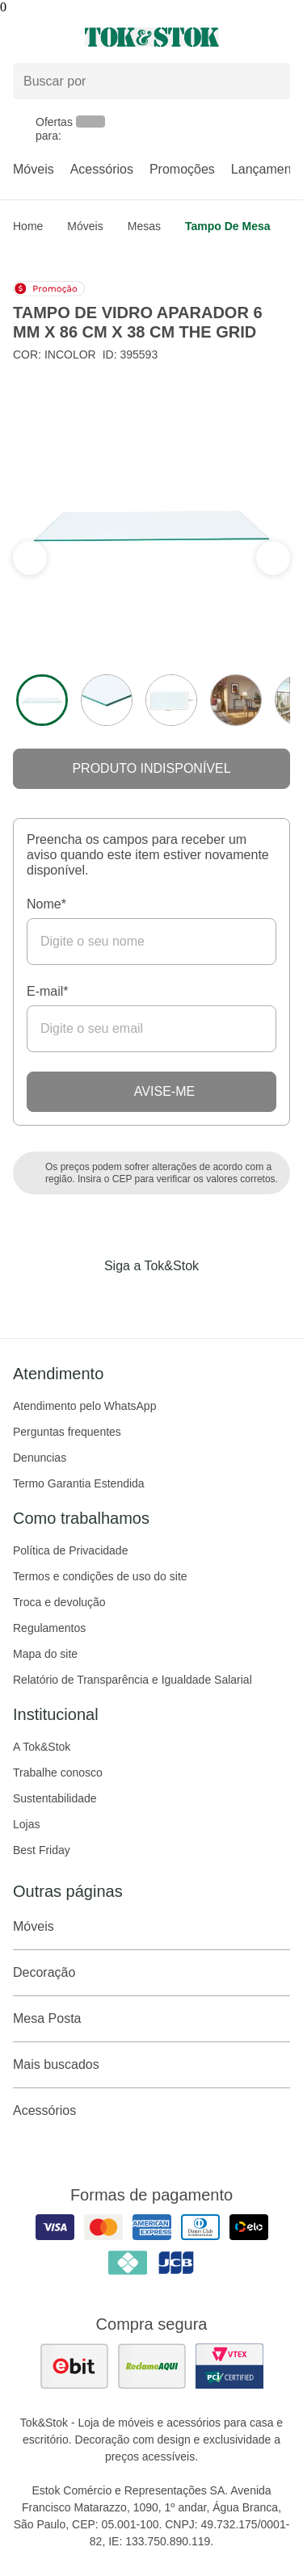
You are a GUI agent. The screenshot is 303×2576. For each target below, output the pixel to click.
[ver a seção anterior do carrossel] (273, 558)
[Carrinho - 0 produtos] (280, 37)
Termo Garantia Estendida (79, 1483)
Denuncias (39, 1457)
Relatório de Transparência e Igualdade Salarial (132, 1679)
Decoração (151, 1972)
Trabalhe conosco (58, 1772)
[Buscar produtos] (151, 81)
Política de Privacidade (70, 1550)
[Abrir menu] (50, 37)
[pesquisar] (270, 81)
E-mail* (48, 991)
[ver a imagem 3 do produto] (171, 700)
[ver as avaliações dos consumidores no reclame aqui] (152, 2366)
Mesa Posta (151, 2018)
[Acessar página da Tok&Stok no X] (220, 1299)
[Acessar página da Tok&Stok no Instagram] (129, 1299)
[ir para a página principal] (152, 37)
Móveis (33, 169)
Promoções (182, 169)
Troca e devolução (59, 1602)
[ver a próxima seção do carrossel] (30, 558)
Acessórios (101, 169)
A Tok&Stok (41, 1746)
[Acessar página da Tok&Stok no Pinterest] (174, 1299)
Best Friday (41, 1850)
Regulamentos (49, 1628)
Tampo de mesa (228, 226)
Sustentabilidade (55, 1798)
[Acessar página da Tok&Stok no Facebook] (84, 1299)
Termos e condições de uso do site (100, 1576)
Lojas (26, 1824)
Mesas (144, 226)
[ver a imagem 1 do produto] (42, 700)
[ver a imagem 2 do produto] (107, 700)
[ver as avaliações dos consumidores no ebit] (74, 2366)
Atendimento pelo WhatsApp (84, 1405)
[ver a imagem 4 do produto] (236, 700)
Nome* (46, 904)
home (28, 226)
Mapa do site (45, 1653)
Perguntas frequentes (67, 1431)
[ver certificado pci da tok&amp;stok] (229, 2366)
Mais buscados (151, 2065)
